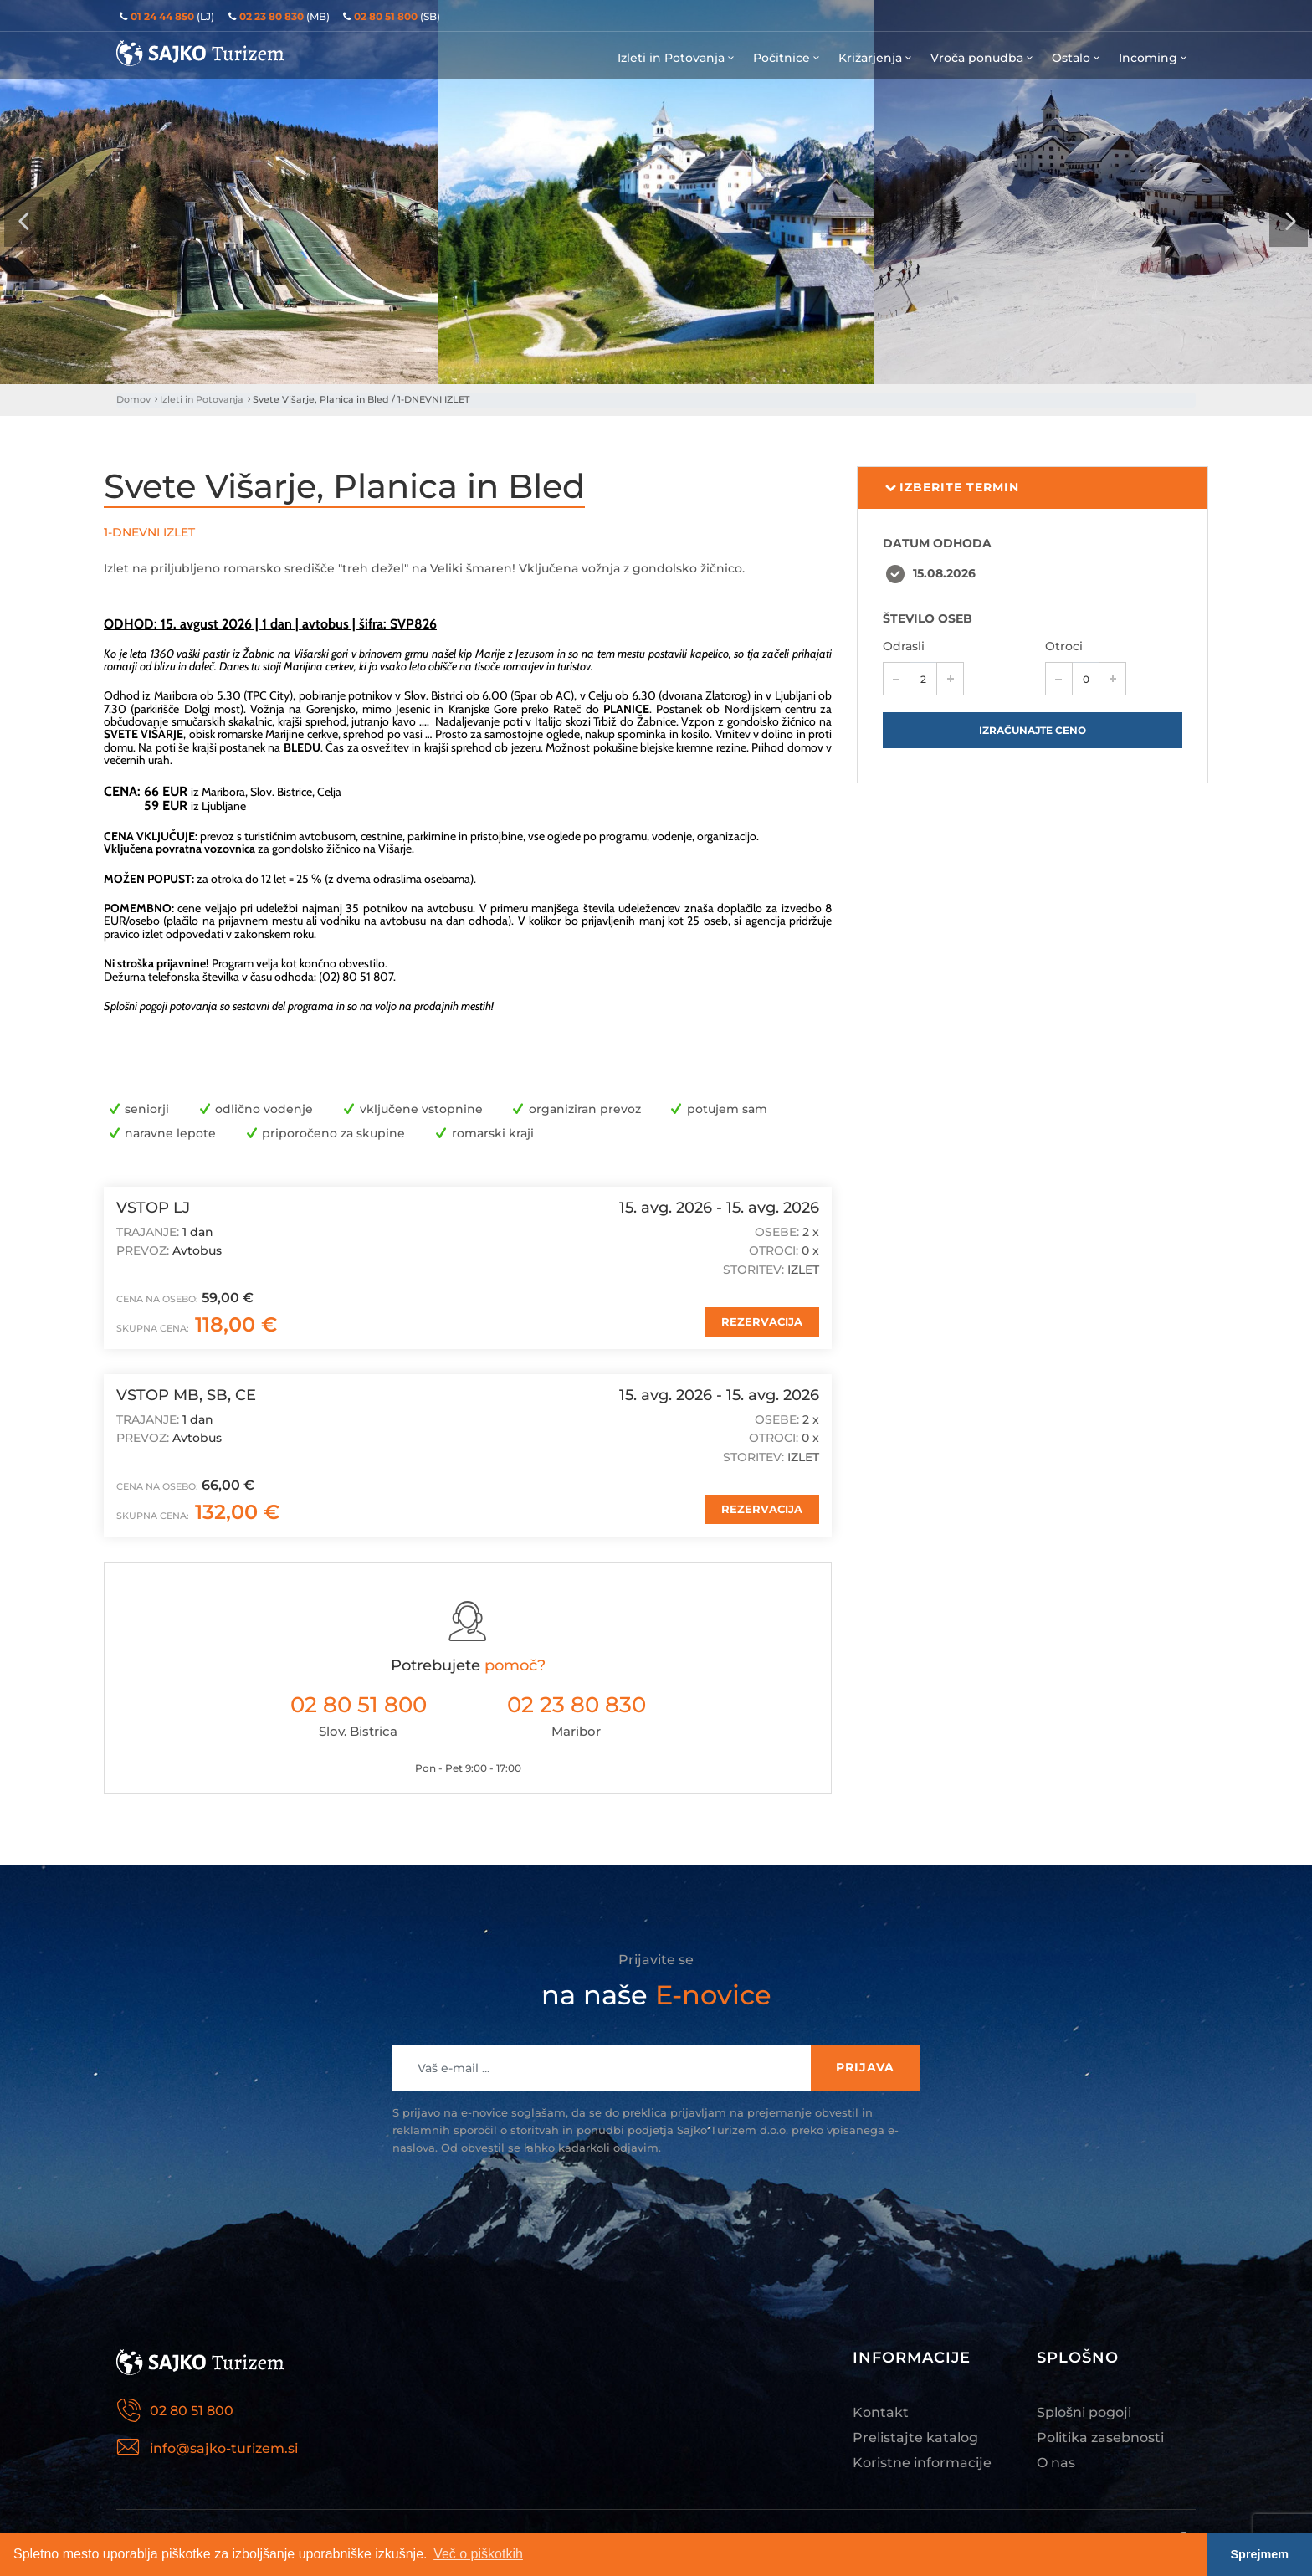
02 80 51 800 (358, 1705)
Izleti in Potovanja (677, 57)
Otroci (1064, 646)
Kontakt (881, 2412)
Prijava (865, 2067)
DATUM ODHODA (937, 543)
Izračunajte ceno (1032, 730)
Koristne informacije (922, 2463)
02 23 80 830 (576, 1705)
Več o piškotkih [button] (478, 2554)
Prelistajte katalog (915, 2437)
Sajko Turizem (200, 53)
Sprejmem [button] (1260, 2554)
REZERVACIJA (761, 1321)
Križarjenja (876, 57)
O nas (1056, 2463)
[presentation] (23, 222)
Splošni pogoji (1084, 2412)
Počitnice (787, 57)
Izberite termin (951, 488)
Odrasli (904, 646)
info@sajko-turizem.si (224, 2448)
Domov (133, 399)
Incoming (1154, 57)
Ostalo (1077, 57)
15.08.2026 (944, 573)
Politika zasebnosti (1100, 2437)
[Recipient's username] (602, 2068)
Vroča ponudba (982, 57)
